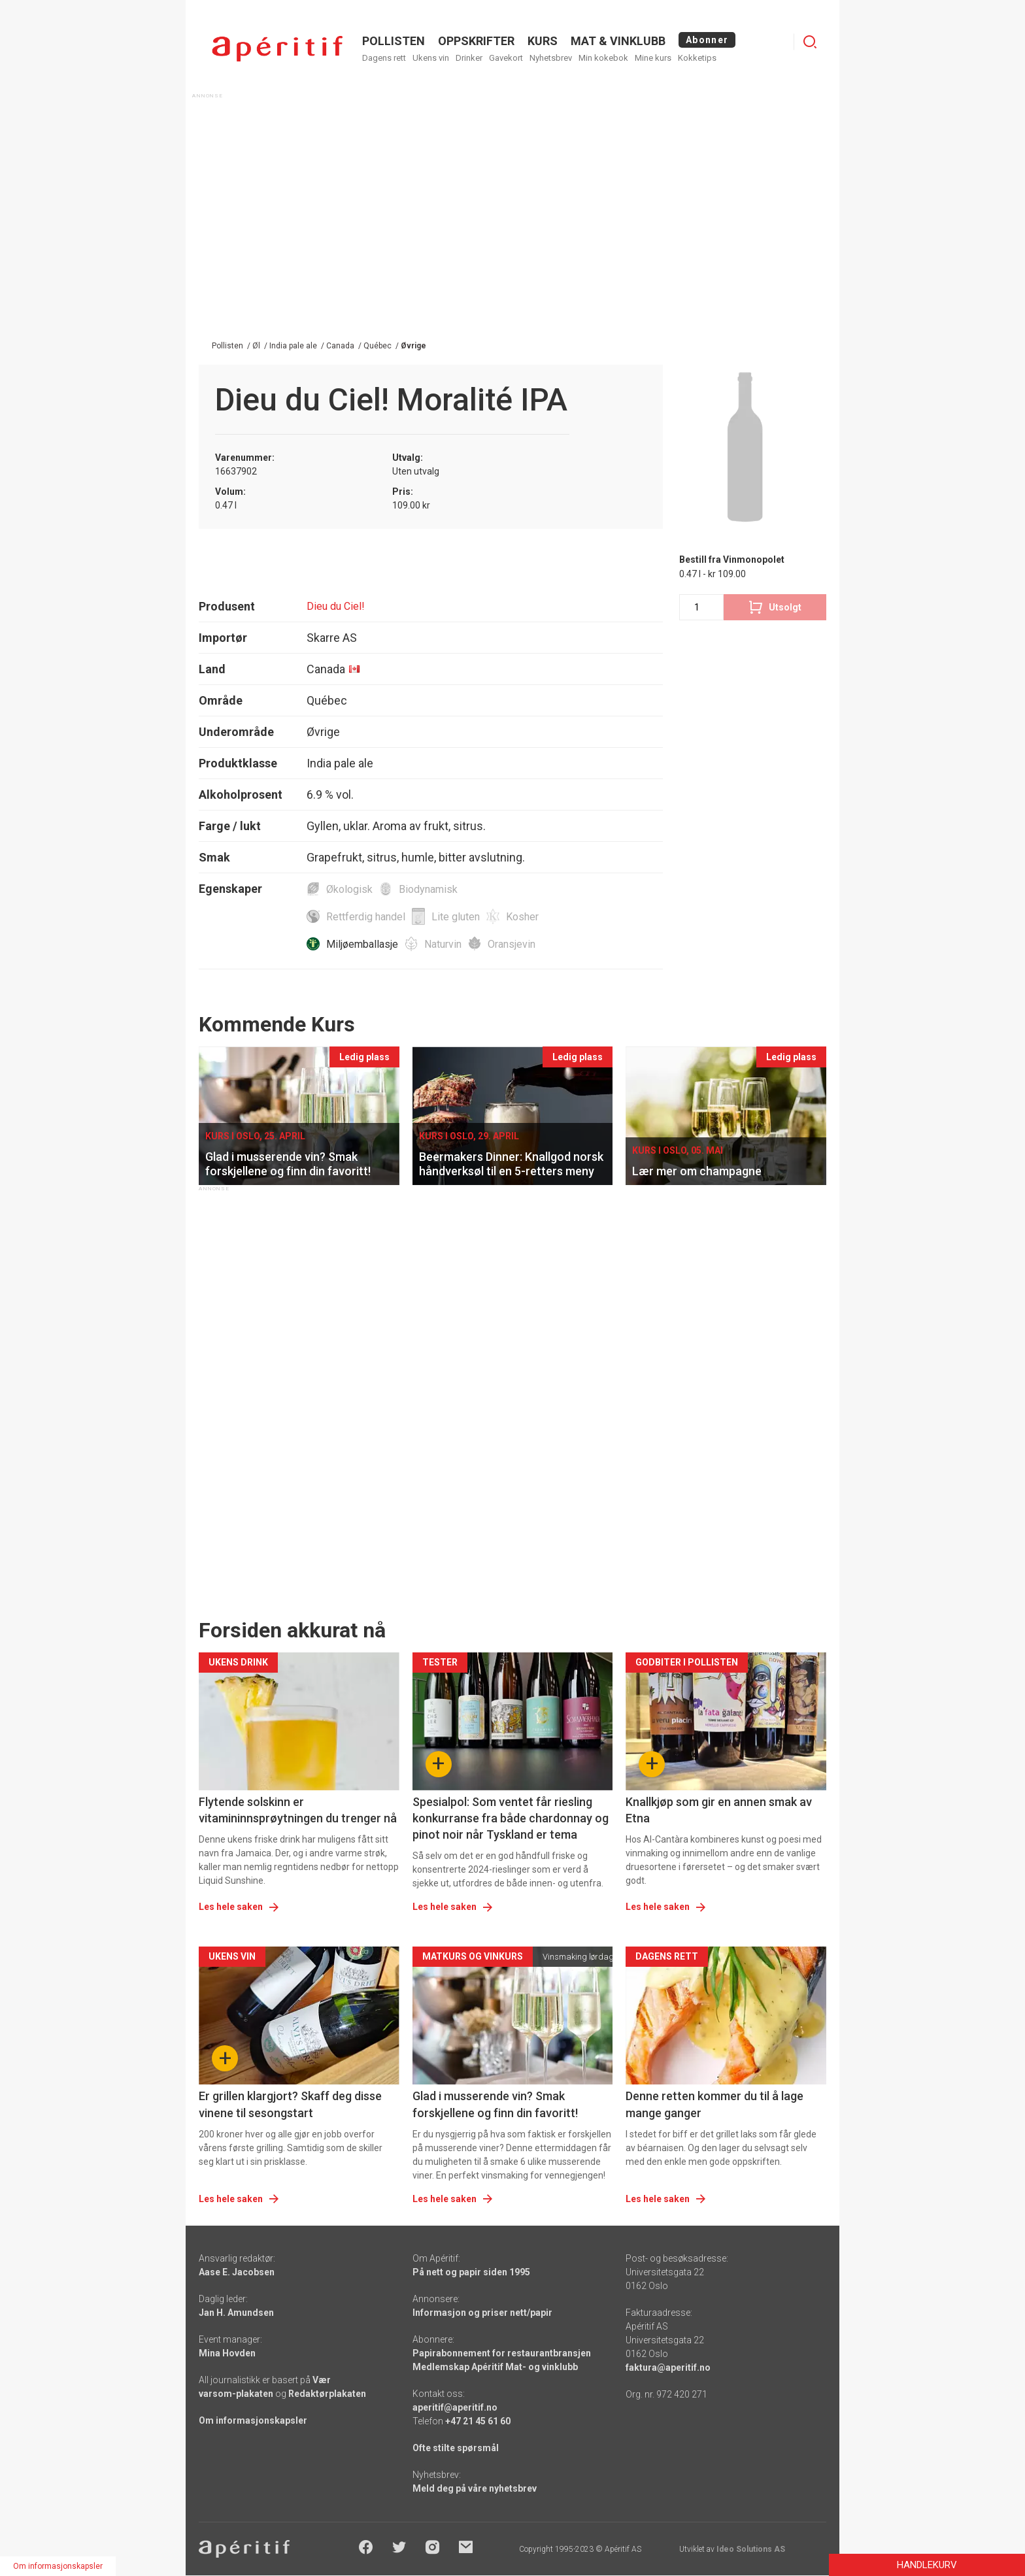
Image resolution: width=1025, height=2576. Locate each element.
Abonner (707, 40)
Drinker (469, 58)
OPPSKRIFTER (476, 41)
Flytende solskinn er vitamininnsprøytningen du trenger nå (298, 1810)
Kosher (522, 917)
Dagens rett (384, 58)
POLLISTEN (393, 41)
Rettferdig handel (365, 917)
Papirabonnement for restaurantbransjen (501, 2353)
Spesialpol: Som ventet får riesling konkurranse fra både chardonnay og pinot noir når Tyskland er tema (510, 1818)
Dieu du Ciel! (336, 606)
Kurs (543, 41)
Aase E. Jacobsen (237, 2272)
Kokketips (697, 58)
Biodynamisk (428, 889)
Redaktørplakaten (327, 2393)
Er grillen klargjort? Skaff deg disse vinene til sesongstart (290, 2104)
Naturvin (443, 944)
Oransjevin (511, 944)
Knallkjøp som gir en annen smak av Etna (719, 1810)
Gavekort (506, 58)
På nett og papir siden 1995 (471, 2272)
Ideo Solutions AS (750, 2549)
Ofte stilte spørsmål (455, 2448)
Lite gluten (455, 917)
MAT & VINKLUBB (618, 41)
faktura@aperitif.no (668, 2367)
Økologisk (349, 889)
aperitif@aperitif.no (454, 2407)
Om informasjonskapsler (253, 2420)
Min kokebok (603, 58)
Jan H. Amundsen (236, 2312)
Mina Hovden (227, 2353)
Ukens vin (430, 58)
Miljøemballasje (362, 944)
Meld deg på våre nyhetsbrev (474, 2488)
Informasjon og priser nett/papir (482, 2312)
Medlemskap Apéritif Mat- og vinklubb (495, 2367)
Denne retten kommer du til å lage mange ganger (714, 2104)
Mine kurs (653, 58)
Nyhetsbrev (550, 58)
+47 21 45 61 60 (478, 2421)
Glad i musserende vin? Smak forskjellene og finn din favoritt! (495, 2104)
